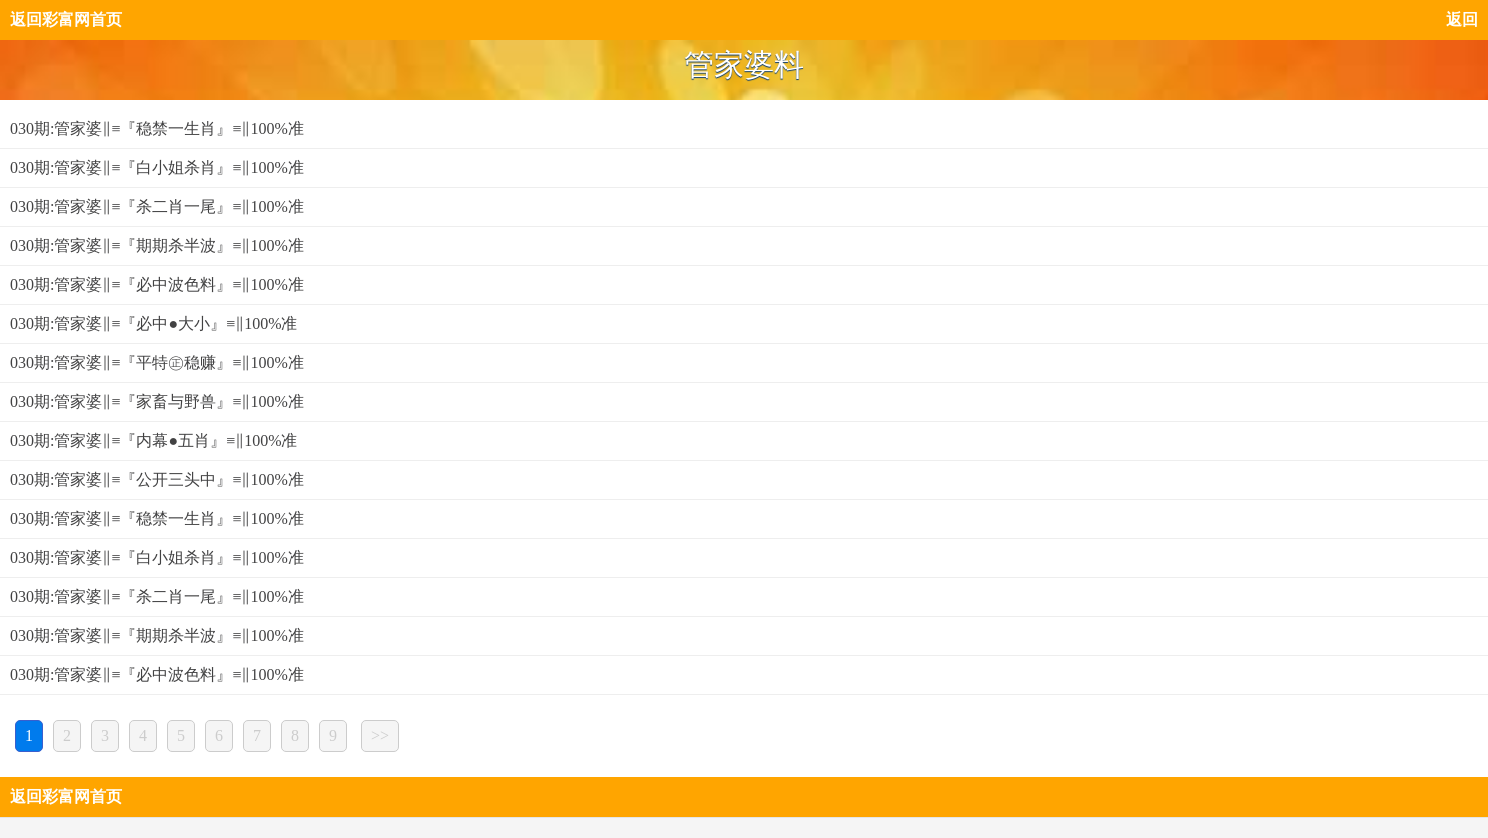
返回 (1462, 19)
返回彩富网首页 (66, 19)
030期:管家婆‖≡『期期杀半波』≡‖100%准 (157, 245)
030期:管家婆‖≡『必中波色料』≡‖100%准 (157, 284)
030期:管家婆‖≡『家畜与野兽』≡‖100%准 (157, 401)
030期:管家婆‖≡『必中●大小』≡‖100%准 (153, 323)
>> (380, 735)
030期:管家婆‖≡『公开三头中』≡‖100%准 (157, 479)
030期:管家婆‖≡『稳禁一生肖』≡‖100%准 (157, 128)
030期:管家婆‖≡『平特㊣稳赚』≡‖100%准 (157, 362)
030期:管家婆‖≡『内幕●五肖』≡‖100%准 (153, 440)
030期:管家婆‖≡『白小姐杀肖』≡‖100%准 (157, 167)
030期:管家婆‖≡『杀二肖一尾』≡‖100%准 (157, 206)
